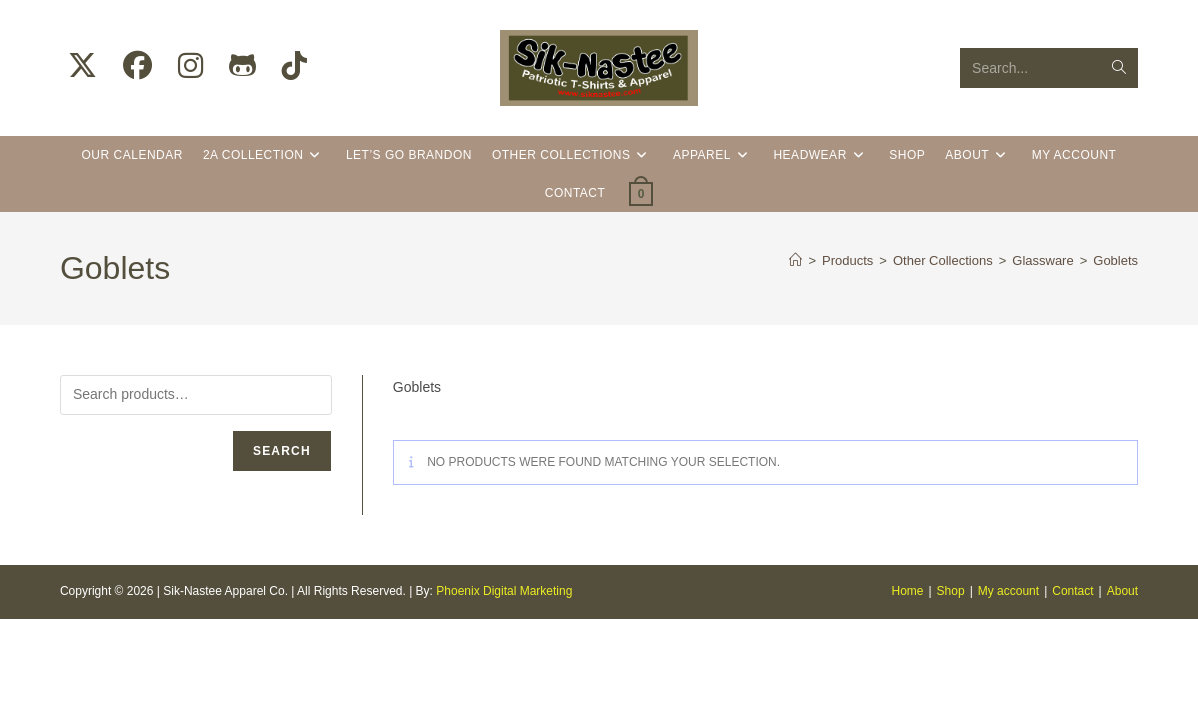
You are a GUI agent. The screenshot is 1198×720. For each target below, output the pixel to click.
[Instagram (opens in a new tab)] (190, 66)
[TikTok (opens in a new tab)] (294, 66)
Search (282, 451)
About (1122, 692)
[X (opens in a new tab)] (82, 66)
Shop (951, 692)
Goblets (1115, 260)
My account (1008, 692)
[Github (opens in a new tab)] (242, 66)
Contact (1072, 692)
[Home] (795, 260)
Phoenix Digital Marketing (504, 692)
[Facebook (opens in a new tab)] (137, 66)
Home (907, 692)
